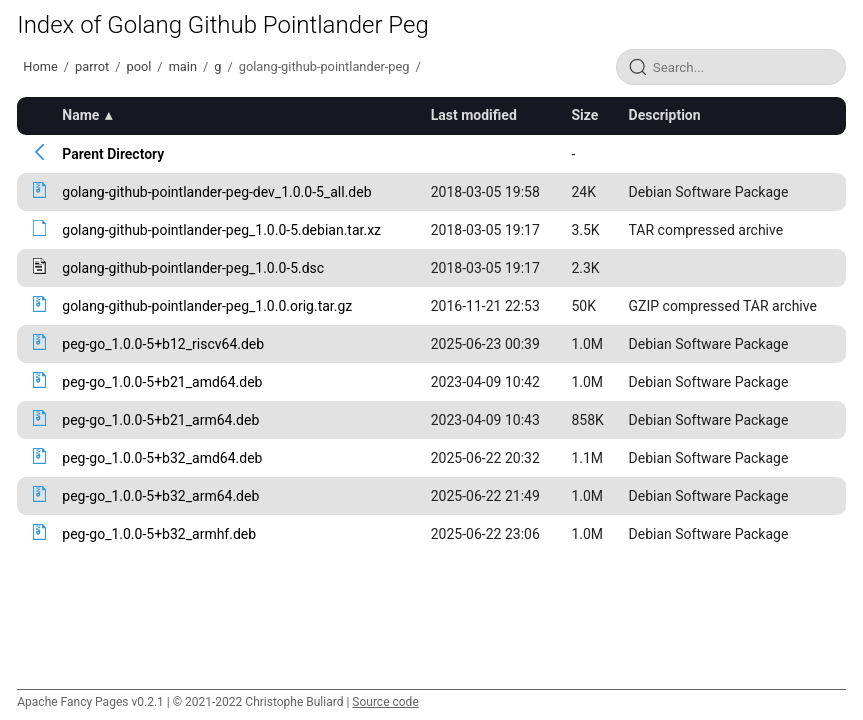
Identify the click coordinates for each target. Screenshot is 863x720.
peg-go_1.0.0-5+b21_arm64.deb (160, 420)
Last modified (474, 115)
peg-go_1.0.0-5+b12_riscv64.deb (163, 344)
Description (665, 115)
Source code (385, 702)
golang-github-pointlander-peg (324, 66)
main (183, 66)
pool (138, 66)
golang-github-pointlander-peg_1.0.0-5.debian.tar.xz (221, 230)
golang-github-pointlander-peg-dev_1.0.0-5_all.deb (216, 192)
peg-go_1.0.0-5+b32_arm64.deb (160, 496)
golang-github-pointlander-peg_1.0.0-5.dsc (193, 268)
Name (80, 115)
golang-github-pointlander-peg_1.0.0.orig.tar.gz (207, 306)
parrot (92, 66)
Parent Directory (113, 154)
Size (584, 115)
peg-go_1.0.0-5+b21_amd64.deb (162, 382)
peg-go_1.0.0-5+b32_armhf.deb (159, 534)
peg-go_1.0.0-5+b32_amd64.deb (162, 458)
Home (40, 66)
